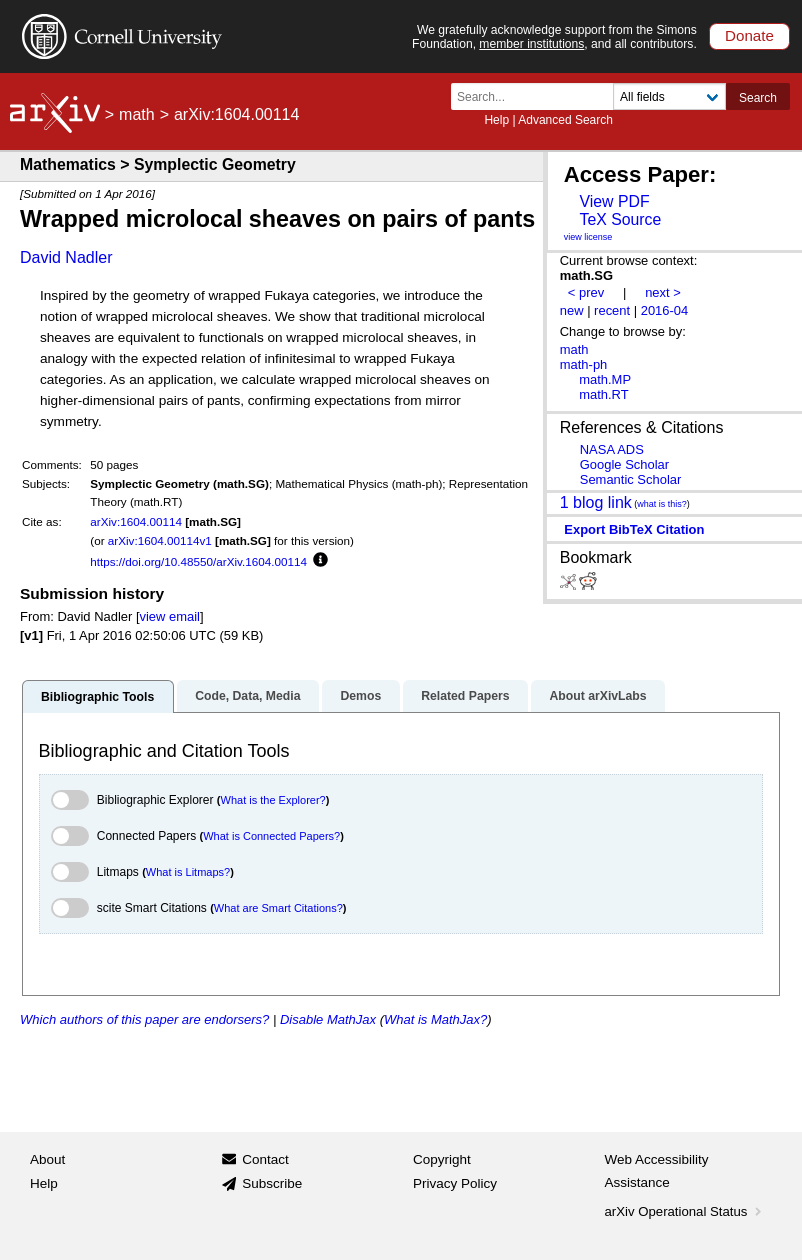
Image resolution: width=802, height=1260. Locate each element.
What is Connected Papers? (271, 836)
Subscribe (272, 1183)
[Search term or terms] (538, 96)
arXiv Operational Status (685, 1211)
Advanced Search (565, 120)
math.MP (605, 379)
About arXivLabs (597, 696)
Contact (265, 1159)
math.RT (603, 394)
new (572, 310)
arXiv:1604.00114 (136, 521)
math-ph (584, 364)
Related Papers (465, 696)
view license (588, 237)
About (47, 1159)
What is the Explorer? (273, 800)
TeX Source (620, 219)
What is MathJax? (435, 1019)
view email (170, 616)
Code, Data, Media (247, 696)
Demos (360, 696)
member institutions (531, 44)
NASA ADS (612, 449)
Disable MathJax (328, 1019)
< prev (586, 292)
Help (496, 120)
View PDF (614, 201)
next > (663, 292)
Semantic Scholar (631, 479)
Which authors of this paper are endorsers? (144, 1019)
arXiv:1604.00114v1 (160, 540)
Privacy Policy (455, 1183)
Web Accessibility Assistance (657, 1171)
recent (612, 310)
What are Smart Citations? (278, 908)
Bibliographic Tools (97, 697)
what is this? (662, 504)
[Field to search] (669, 96)
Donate (749, 35)
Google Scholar (624, 464)
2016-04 (665, 310)
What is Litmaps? (188, 872)
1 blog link (596, 501)
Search (758, 98)
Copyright (442, 1159)
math (137, 114)
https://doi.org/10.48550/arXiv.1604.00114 (198, 561)
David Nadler (66, 257)
